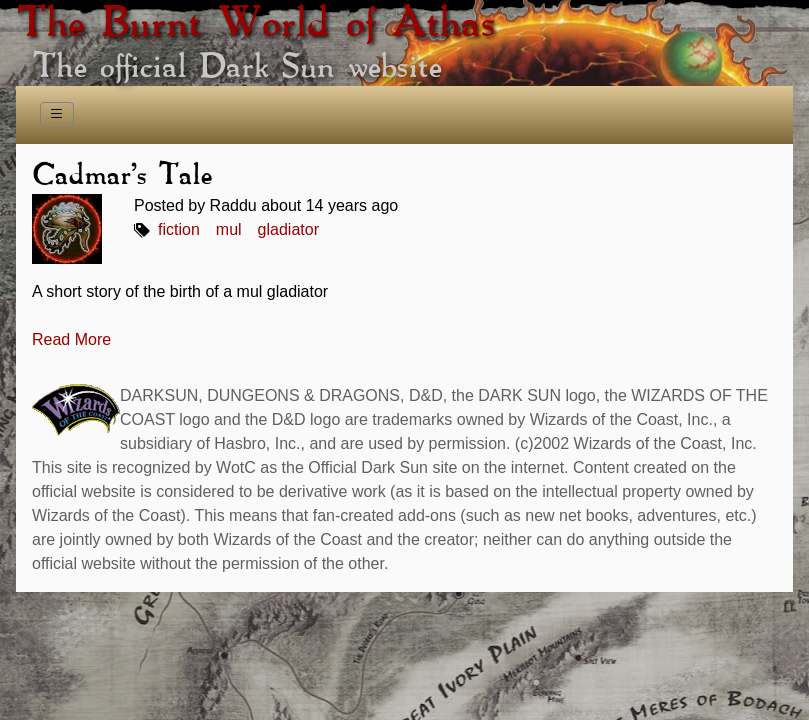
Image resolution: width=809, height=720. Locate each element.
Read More (71, 339)
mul (229, 229)
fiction (179, 229)
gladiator (288, 229)
